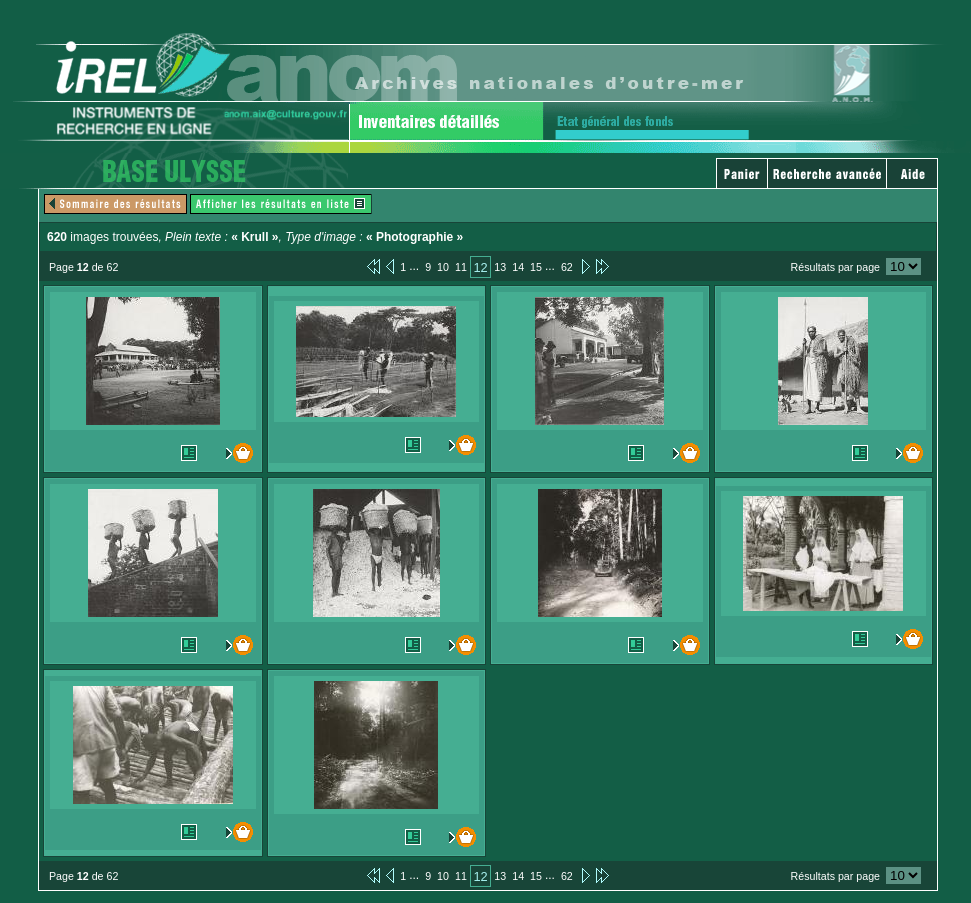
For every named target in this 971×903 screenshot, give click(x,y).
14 (518, 267)
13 (500, 267)
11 (461, 267)
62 (567, 267)
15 (536, 267)
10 (443, 267)
